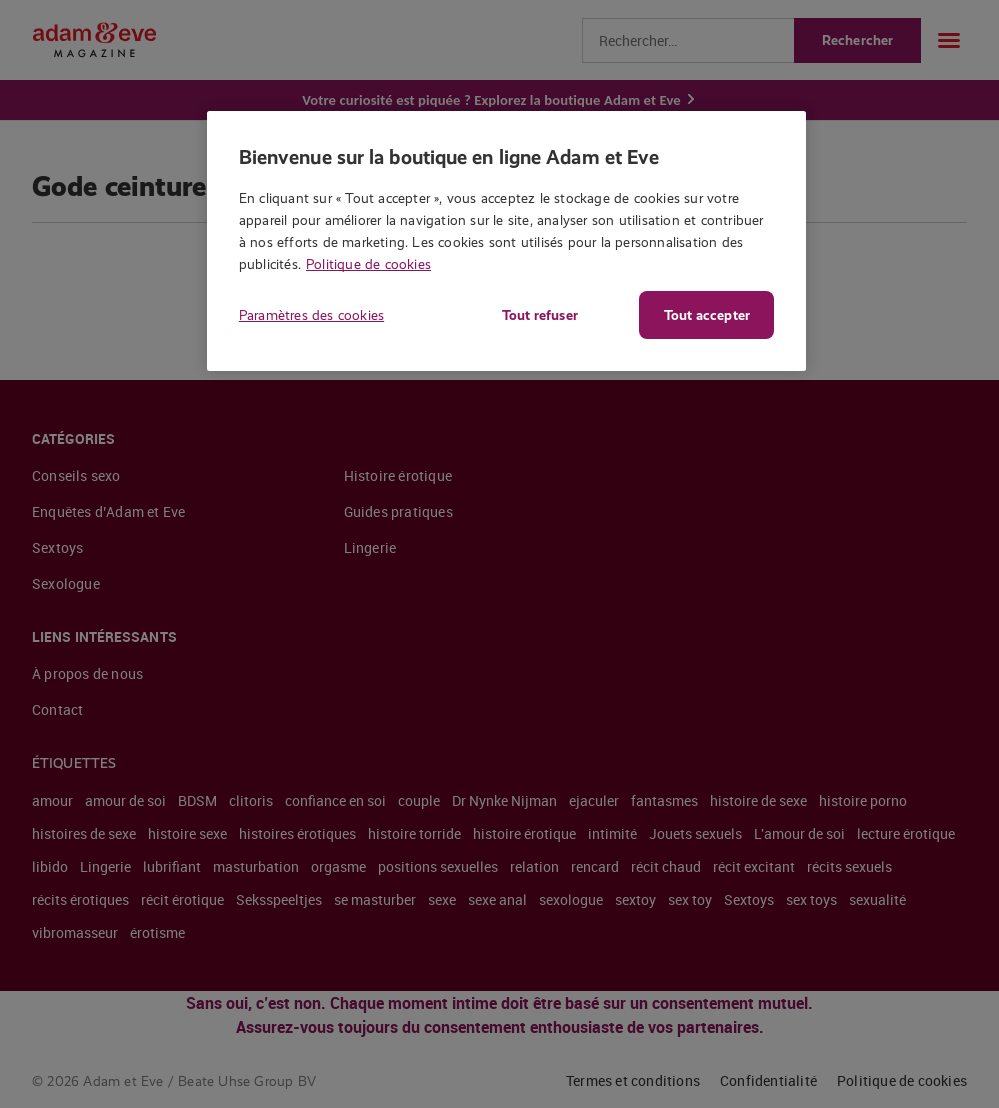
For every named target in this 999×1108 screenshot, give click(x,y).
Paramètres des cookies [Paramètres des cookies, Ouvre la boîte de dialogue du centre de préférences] (311, 315)
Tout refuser (540, 315)
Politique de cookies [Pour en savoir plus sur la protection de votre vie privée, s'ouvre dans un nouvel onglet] (368, 264)
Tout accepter (707, 315)
